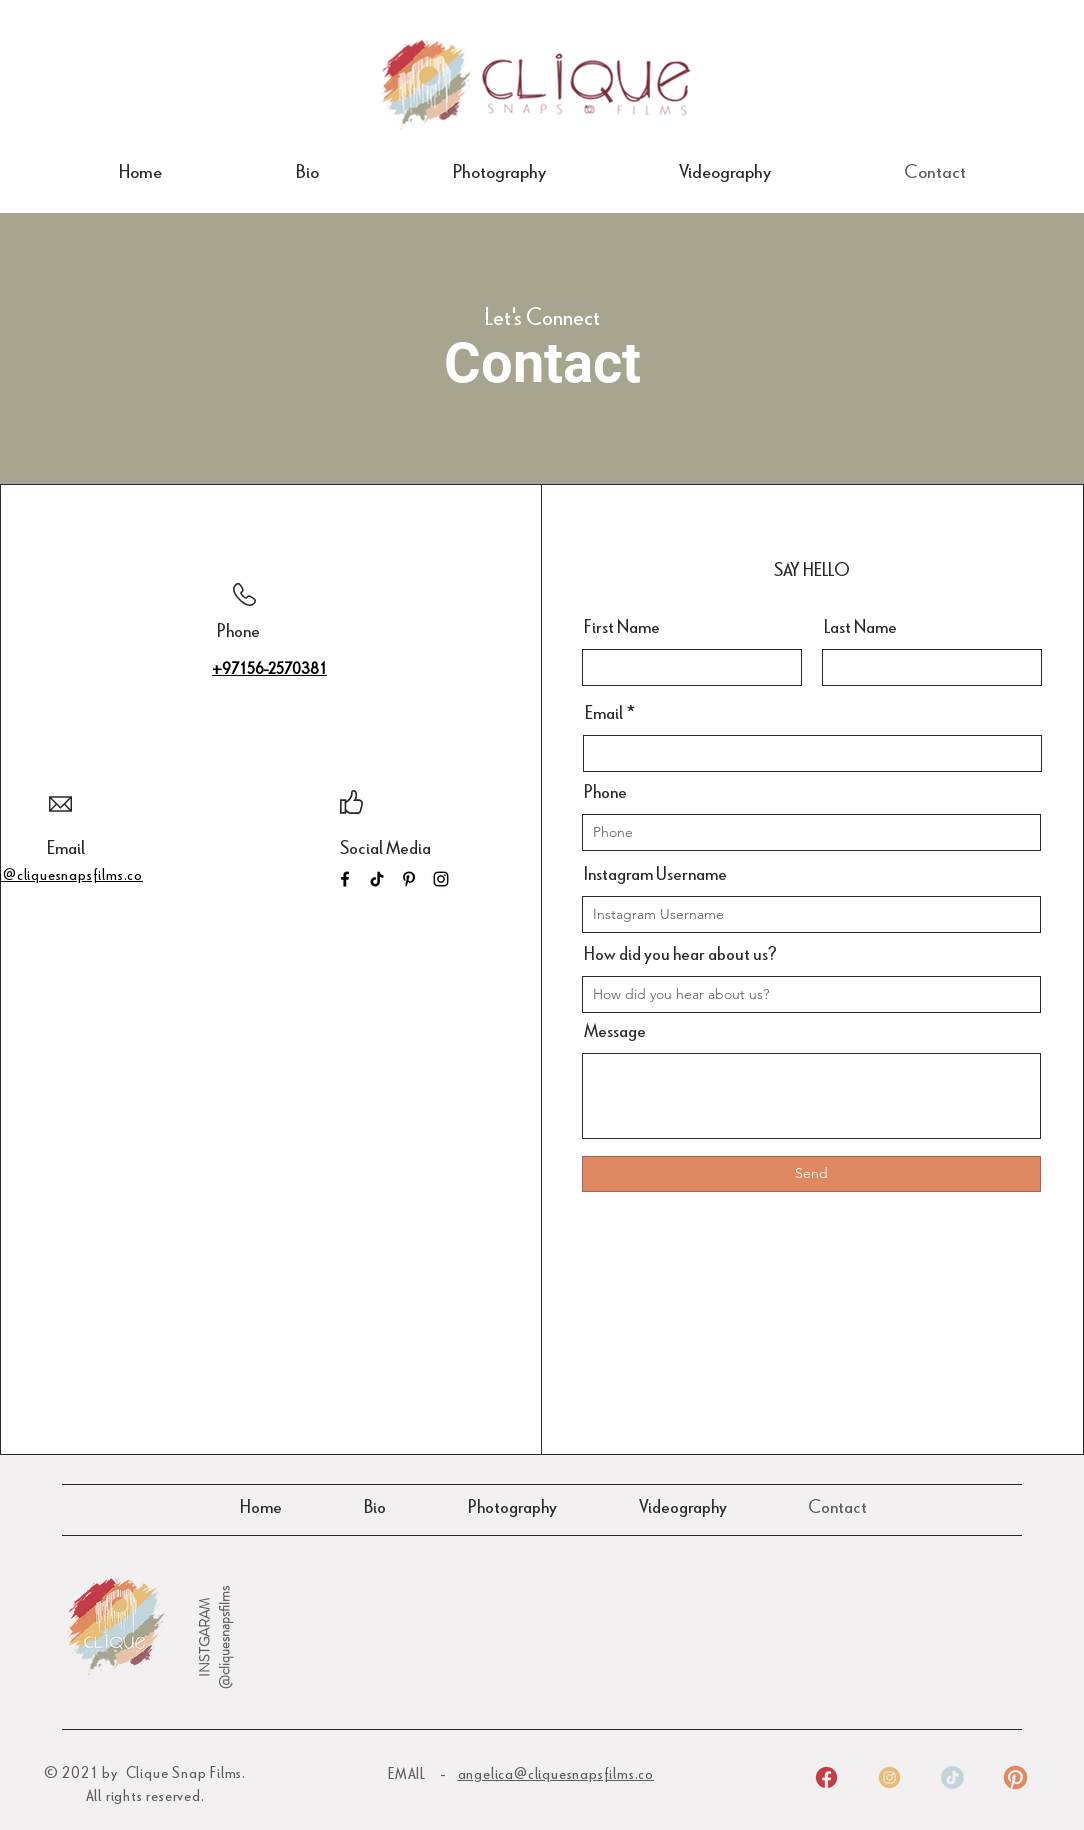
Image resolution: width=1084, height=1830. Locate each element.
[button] (499, 175)
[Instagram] (441, 879)
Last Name (860, 630)
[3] (952, 1777)
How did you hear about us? (680, 957)
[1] (826, 1777)
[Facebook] (345, 879)
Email (604, 716)
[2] (889, 1777)
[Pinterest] (409, 879)
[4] (1015, 1777)
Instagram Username (655, 877)
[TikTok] (377, 879)
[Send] (811, 1174)
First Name (622, 630)
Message (615, 1034)
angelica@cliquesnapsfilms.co (556, 1777)
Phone (605, 795)
